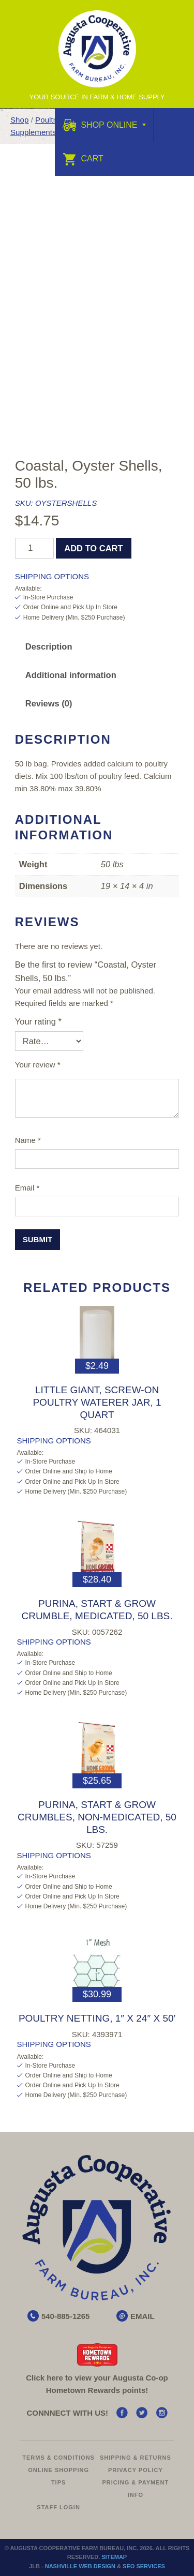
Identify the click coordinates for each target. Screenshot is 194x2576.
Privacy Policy (135, 2470)
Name (28, 1140)
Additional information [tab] (70, 675)
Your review (38, 1064)
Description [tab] (48, 646)
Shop (19, 119)
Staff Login (58, 2507)
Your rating (38, 1021)
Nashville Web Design (80, 2566)
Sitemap (114, 2557)
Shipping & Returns (135, 2457)
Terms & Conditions (58, 2457)
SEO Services (144, 2566)
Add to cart (93, 548)
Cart (83, 158)
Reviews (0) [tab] (48, 703)
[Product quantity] (34, 548)
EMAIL (142, 2316)
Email (27, 1187)
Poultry (47, 119)
